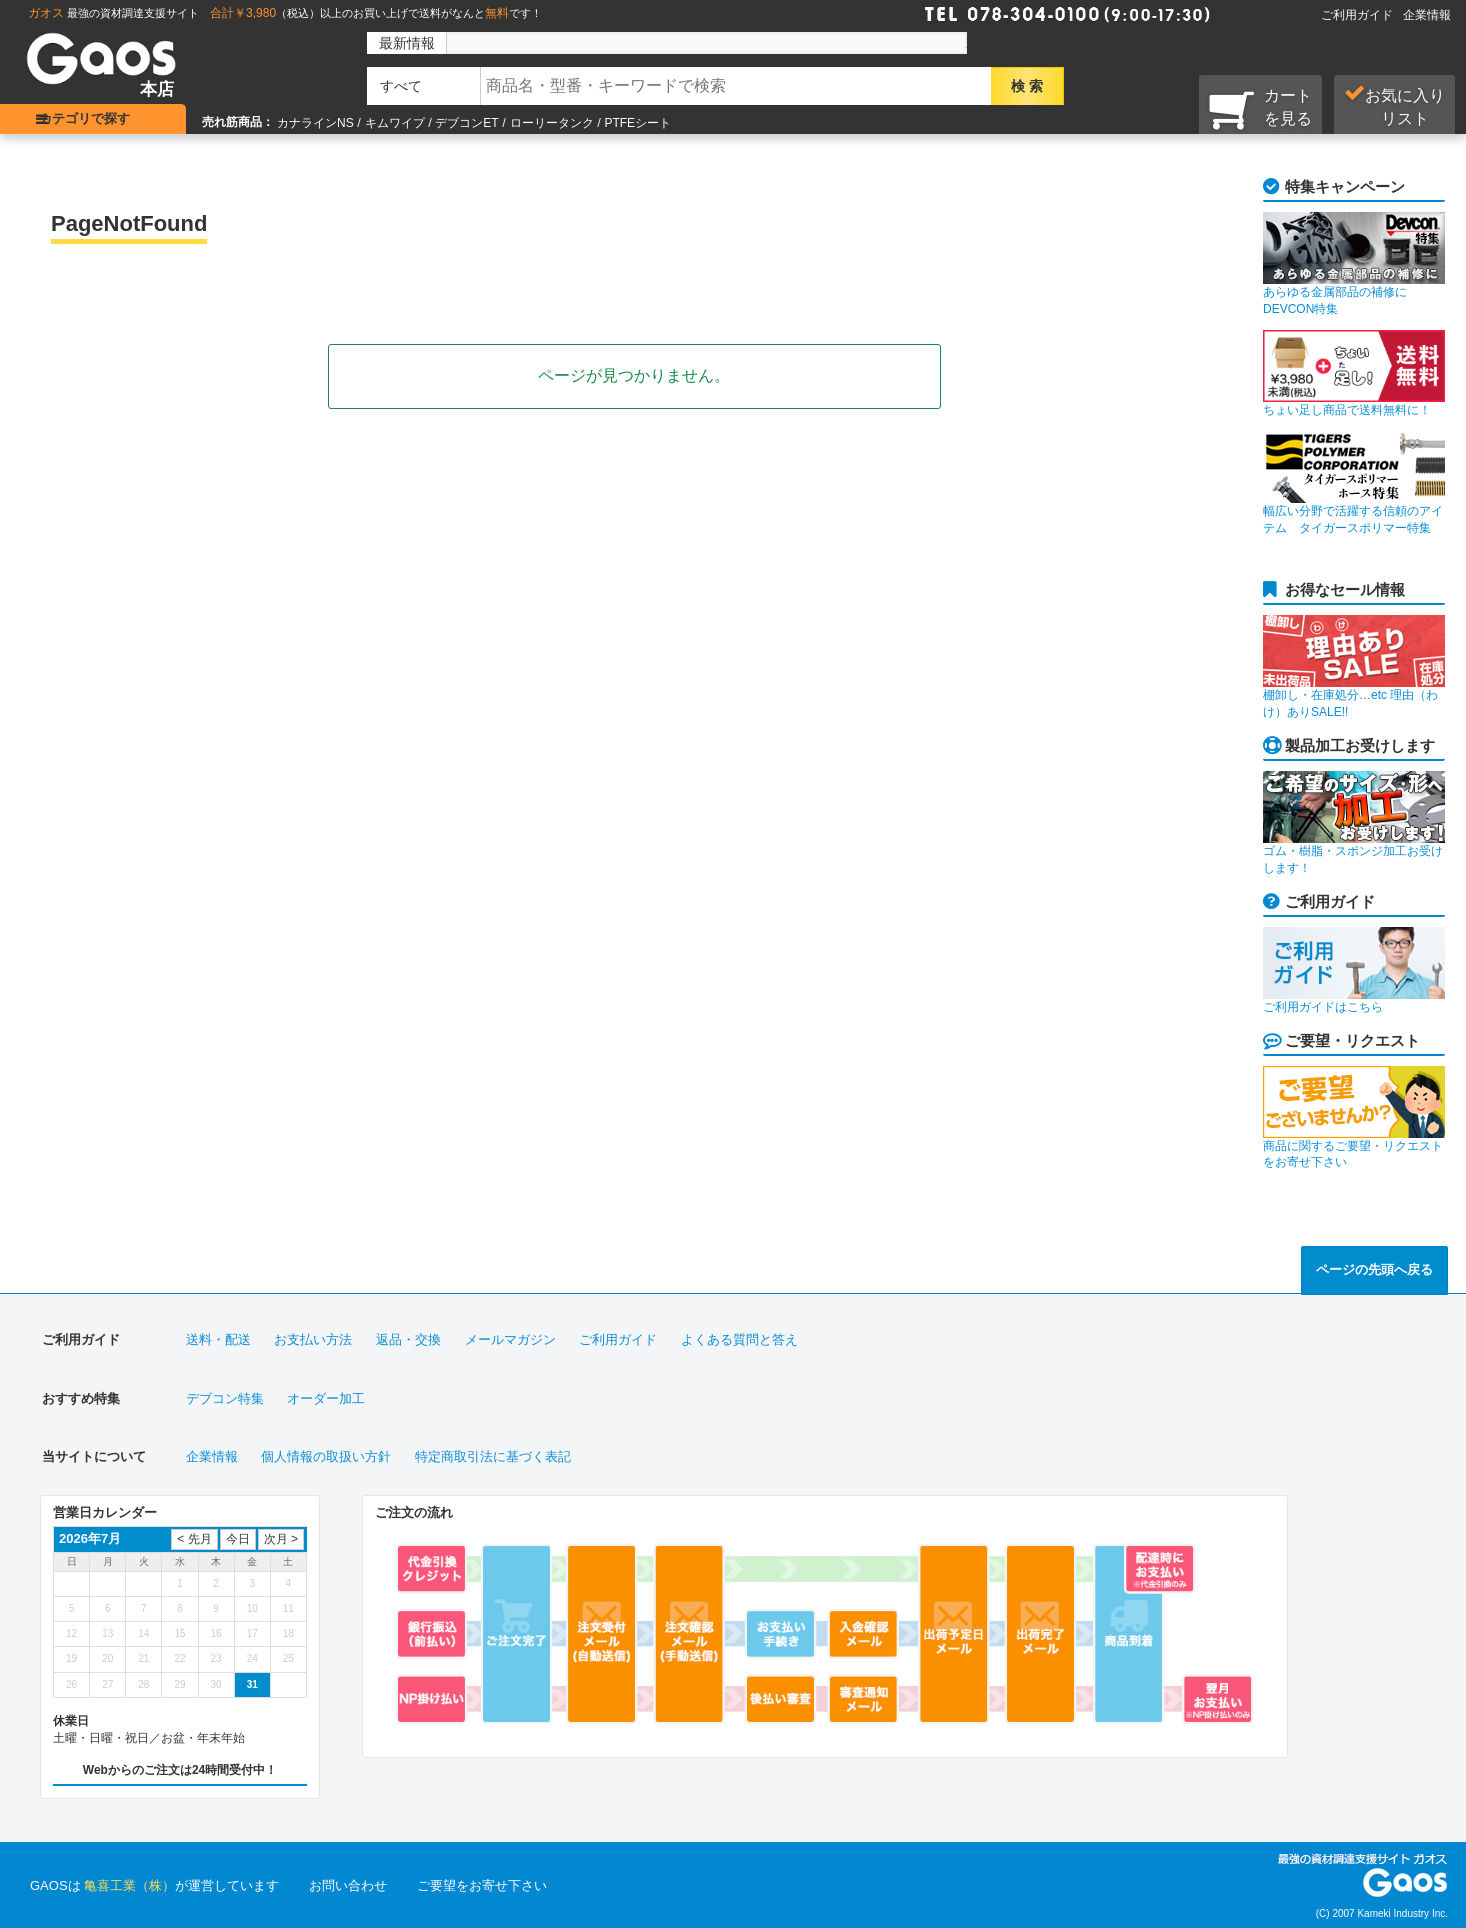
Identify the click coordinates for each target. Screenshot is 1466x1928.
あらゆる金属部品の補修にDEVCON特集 (1354, 264)
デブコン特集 (225, 1398)
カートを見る (1260, 109)
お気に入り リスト (1394, 106)
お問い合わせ (348, 1885)
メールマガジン (510, 1339)
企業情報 (1427, 15)
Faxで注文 (1240, 12)
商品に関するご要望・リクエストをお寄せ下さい (1354, 1118)
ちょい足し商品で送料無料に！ (1354, 373)
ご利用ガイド (1357, 15)
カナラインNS (315, 123)
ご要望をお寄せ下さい (482, 1885)
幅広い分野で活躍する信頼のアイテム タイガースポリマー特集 (1354, 483)
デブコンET (466, 123)
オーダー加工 (326, 1398)
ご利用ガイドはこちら (1354, 970)
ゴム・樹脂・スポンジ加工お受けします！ (1354, 823)
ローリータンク (552, 123)
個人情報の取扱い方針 (326, 1456)
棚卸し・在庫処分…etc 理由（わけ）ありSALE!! (1354, 667)
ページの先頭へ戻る (1374, 1269)
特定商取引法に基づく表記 (493, 1456)
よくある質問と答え (739, 1339)
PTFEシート (637, 123)
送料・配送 (218, 1339)
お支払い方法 (313, 1339)
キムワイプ (395, 123)
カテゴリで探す (95, 118)
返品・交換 (408, 1339)
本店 (157, 89)
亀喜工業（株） (129, 1885)
